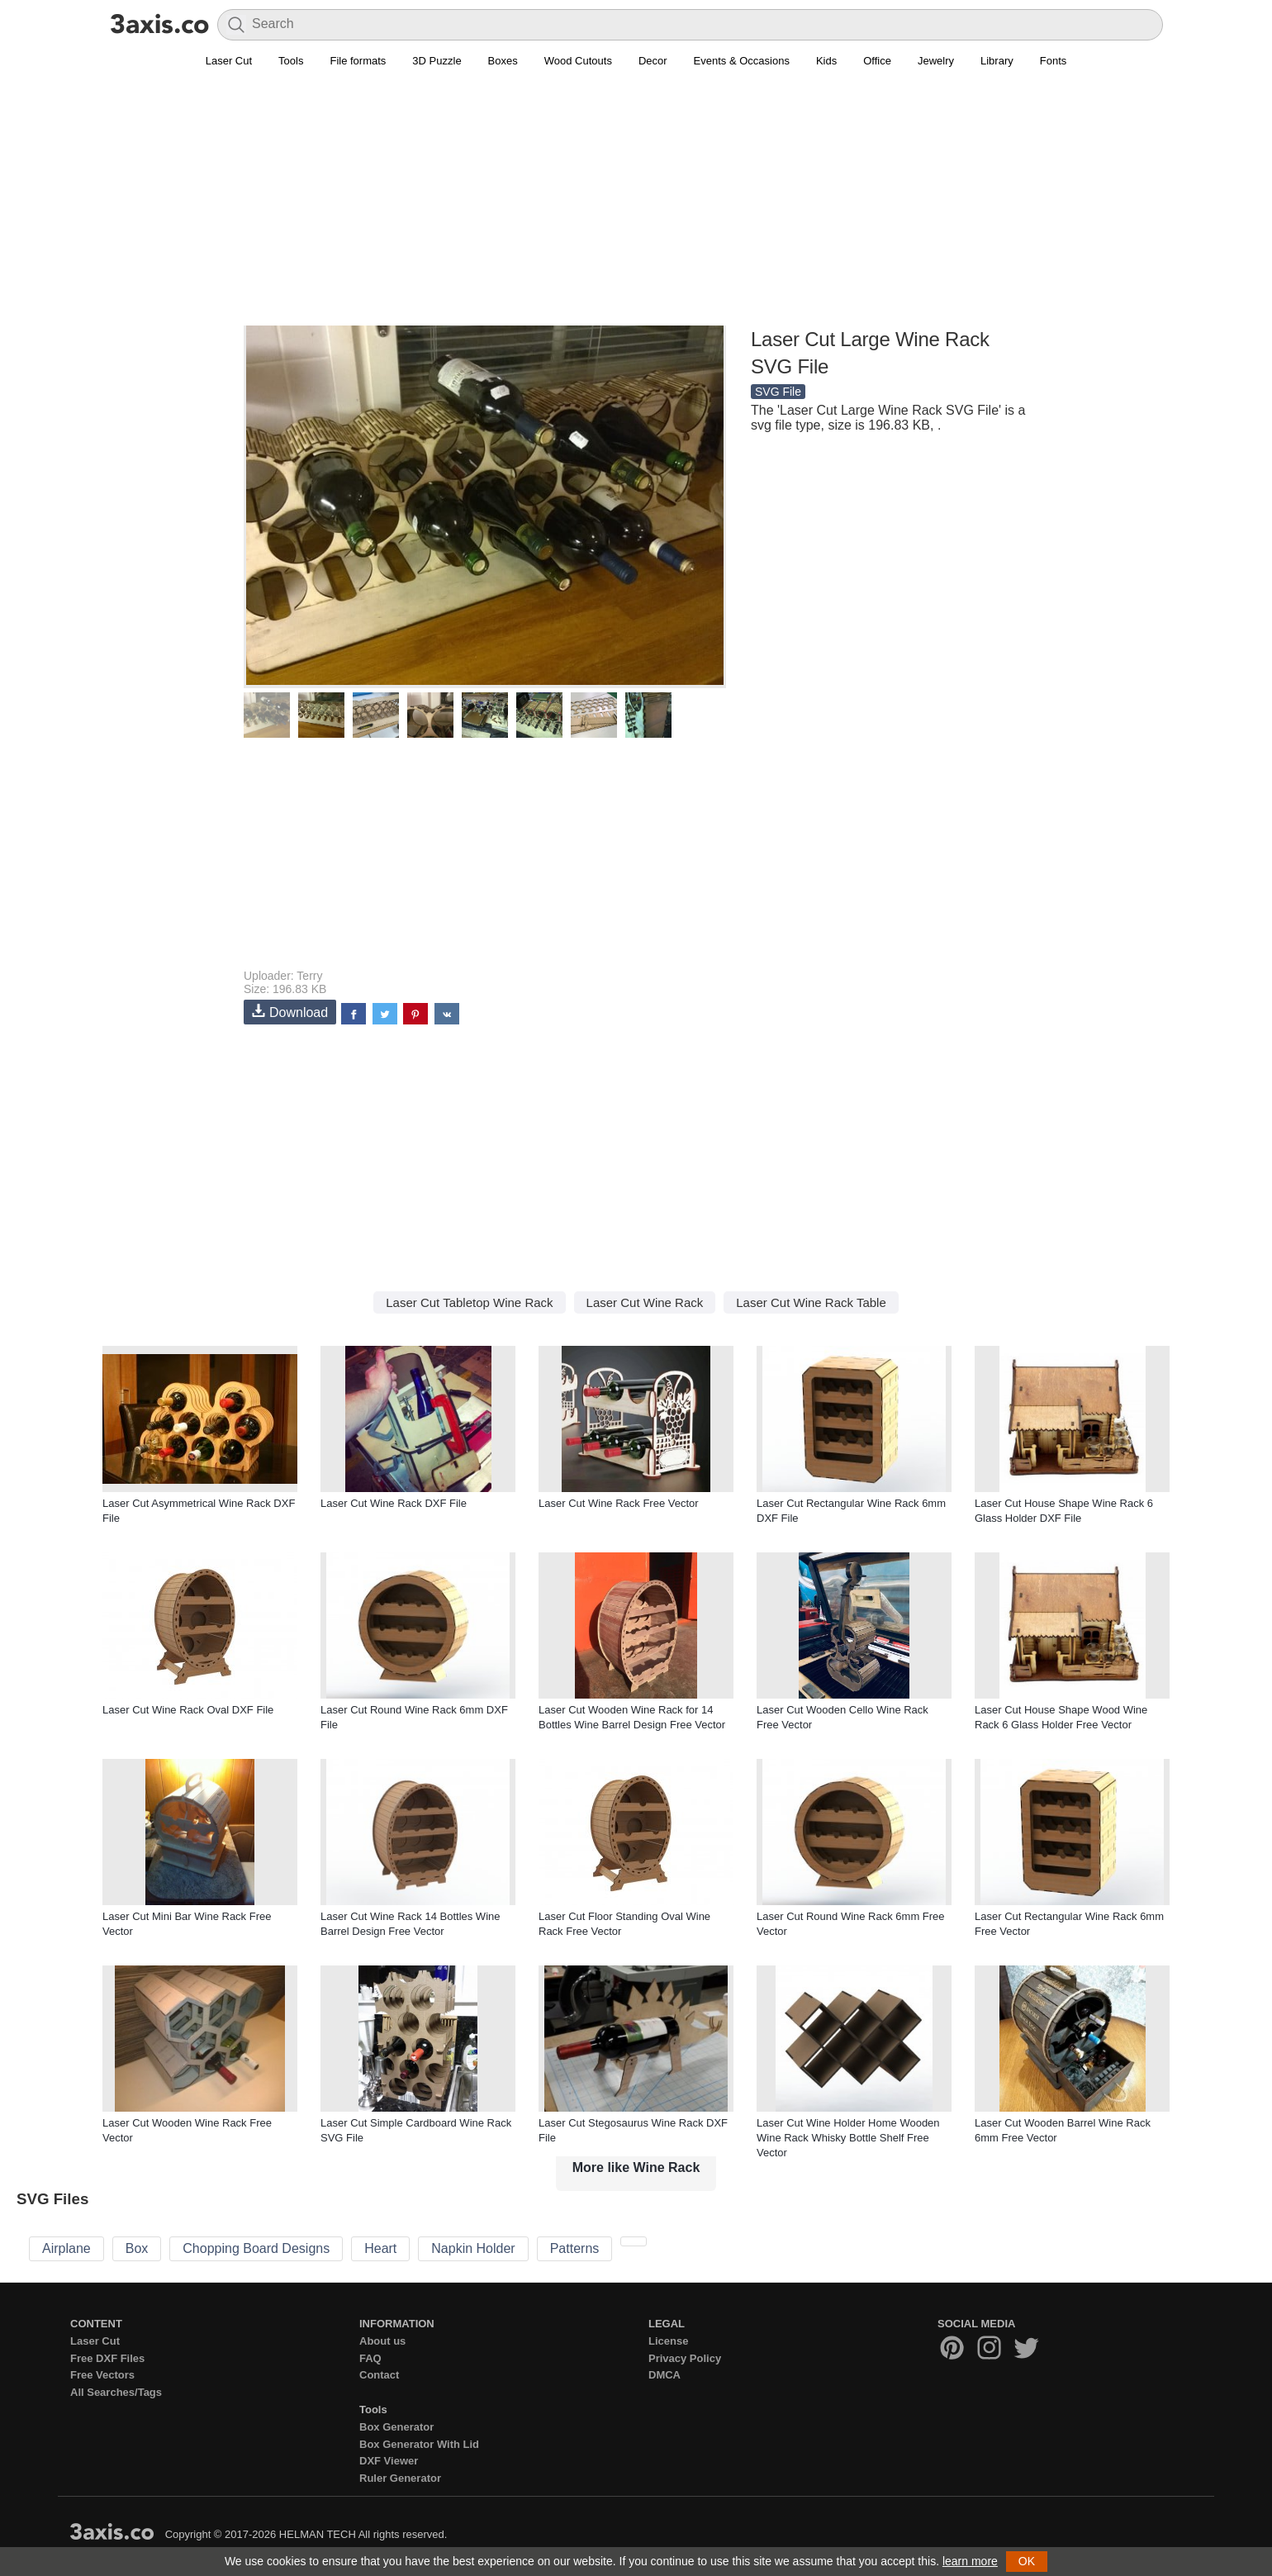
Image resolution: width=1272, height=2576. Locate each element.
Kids (826, 61)
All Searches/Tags (116, 2392)
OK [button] (1026, 2561)
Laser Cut (229, 61)
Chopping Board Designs (256, 2248)
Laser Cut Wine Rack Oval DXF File (187, 1710)
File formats (358, 61)
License (668, 2341)
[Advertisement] (636, 207)
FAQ (370, 2358)
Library (996, 61)
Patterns (575, 2248)
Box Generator (396, 2427)
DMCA (664, 2375)
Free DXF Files (107, 2358)
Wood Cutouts (578, 61)
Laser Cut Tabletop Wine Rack (469, 1302)
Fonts (1053, 61)
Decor (652, 61)
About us (382, 2341)
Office (877, 61)
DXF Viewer (388, 2461)
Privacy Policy (684, 2358)
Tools (290, 61)
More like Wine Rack (636, 2167)
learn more (970, 2561)
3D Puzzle (436, 61)
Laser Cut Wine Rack (645, 1302)
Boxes (503, 61)
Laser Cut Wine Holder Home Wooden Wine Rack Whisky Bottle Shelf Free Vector (848, 2138)
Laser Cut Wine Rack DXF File (393, 1503)
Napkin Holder (473, 2248)
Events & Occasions (742, 61)
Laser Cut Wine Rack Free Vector (619, 1503)
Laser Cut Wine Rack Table (810, 1302)
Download (290, 1011)
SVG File (778, 391)
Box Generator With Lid (419, 2444)
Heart (380, 2248)
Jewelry (936, 61)
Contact (379, 2375)
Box (137, 2248)
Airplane (66, 2248)
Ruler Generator (400, 2478)
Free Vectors (102, 2375)
